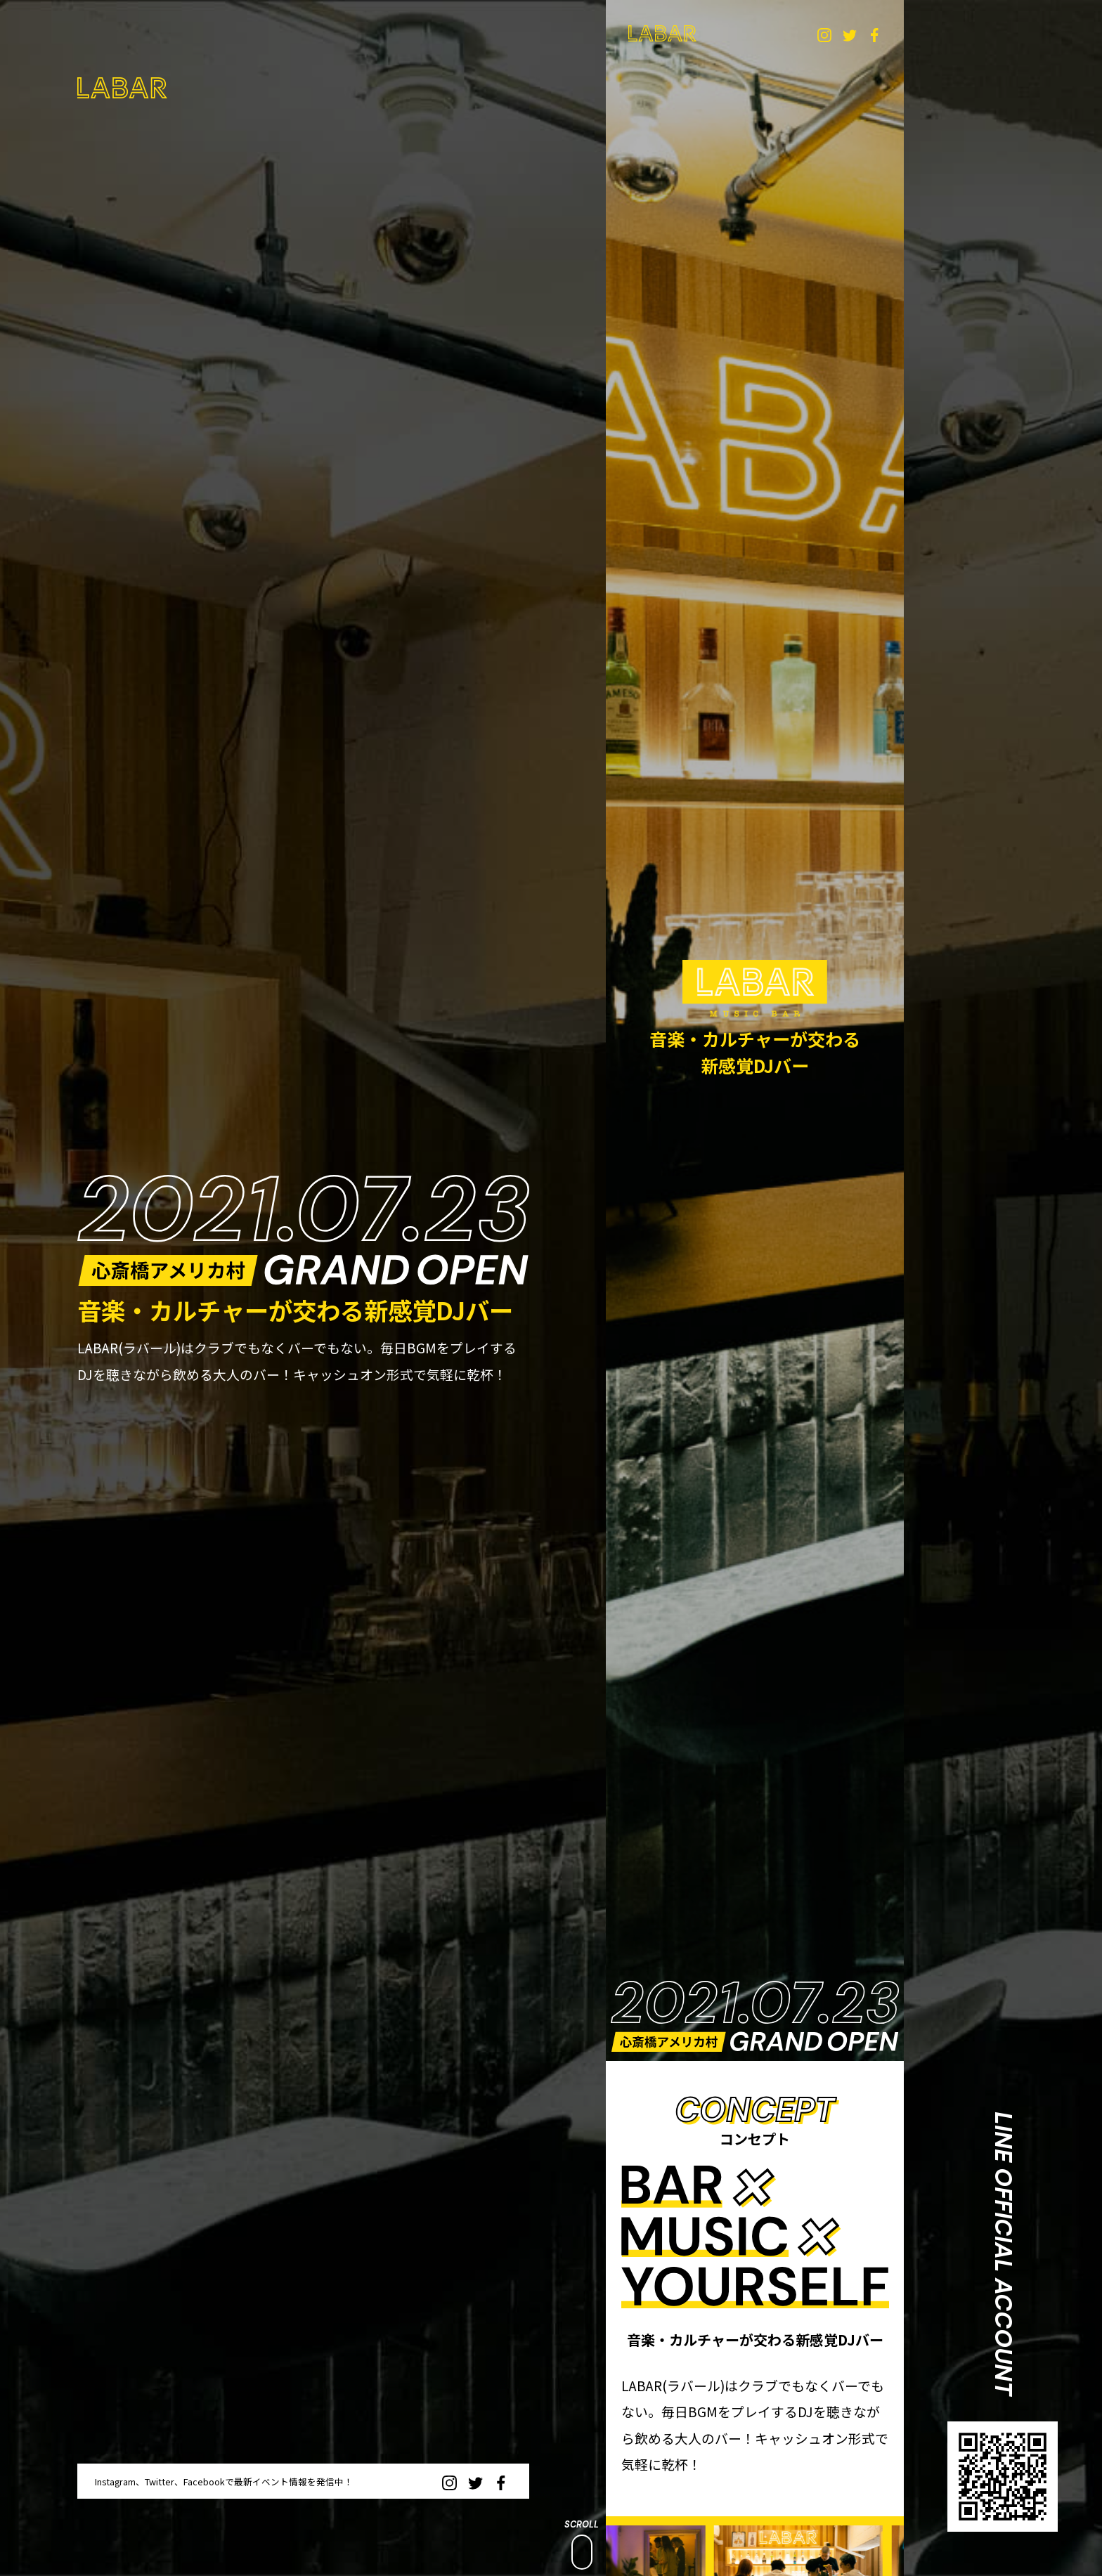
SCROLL (581, 2544)
